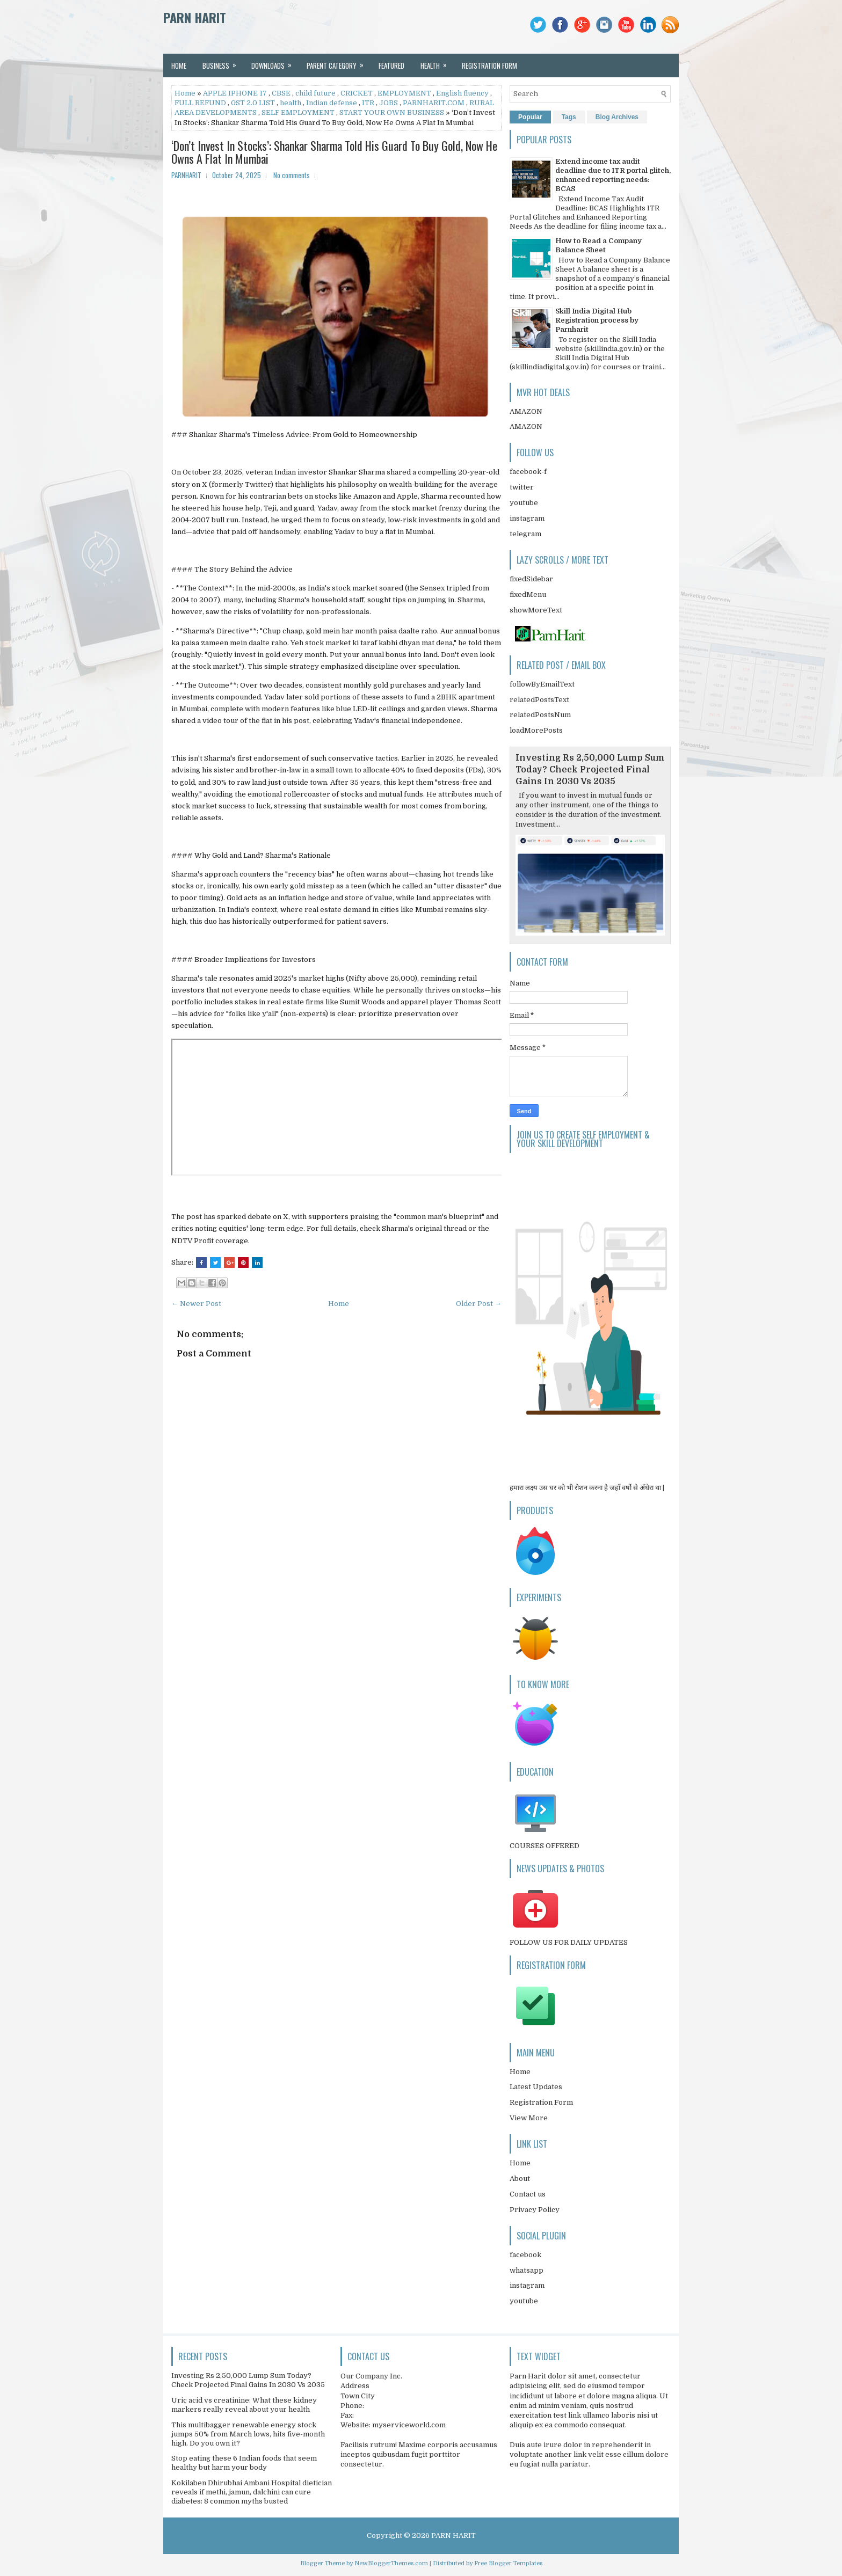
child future (315, 93)
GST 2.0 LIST (253, 103)
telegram (525, 534)
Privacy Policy (535, 2210)
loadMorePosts (536, 730)
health (290, 103)
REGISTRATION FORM (489, 65)
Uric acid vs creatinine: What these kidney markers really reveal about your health (244, 2404)
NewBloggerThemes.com (391, 2563)
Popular (530, 117)
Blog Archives (617, 117)
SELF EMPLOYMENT (298, 112)
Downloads (275, 62)
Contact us (528, 2194)
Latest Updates (536, 2087)
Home (178, 65)
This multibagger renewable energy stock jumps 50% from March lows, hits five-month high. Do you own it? (248, 2434)
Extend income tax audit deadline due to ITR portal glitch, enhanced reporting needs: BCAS (613, 175)
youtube (524, 503)
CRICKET (356, 93)
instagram (527, 518)
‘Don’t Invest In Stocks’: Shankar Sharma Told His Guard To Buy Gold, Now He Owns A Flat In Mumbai (334, 152)
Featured (391, 65)
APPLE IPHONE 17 (235, 93)
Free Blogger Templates (508, 2563)
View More (529, 2118)
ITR (368, 103)
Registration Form (541, 2102)
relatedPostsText (539, 700)
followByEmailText (542, 684)
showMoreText (536, 610)
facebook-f (528, 472)
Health (437, 62)
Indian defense (331, 103)
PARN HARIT (194, 17)
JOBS (388, 103)
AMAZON (526, 411)
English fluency (462, 93)
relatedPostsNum (540, 715)
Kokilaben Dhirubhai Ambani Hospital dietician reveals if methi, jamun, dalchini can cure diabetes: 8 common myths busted (251, 2492)
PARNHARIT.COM (433, 103)
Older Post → (479, 1304)
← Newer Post (196, 1304)
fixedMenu (528, 594)
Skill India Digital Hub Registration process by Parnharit (596, 320)
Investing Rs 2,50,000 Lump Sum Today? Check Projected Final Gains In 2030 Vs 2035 (590, 769)
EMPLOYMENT (404, 93)
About (520, 2178)
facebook (525, 2255)
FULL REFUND (200, 103)
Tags (569, 117)
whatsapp (526, 2270)
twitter (522, 487)
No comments (291, 175)
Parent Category (339, 62)
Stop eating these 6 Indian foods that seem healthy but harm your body (244, 2462)
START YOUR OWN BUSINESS (391, 112)
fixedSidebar (531, 579)
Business (222, 62)
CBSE (281, 93)
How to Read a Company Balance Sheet (598, 245)
